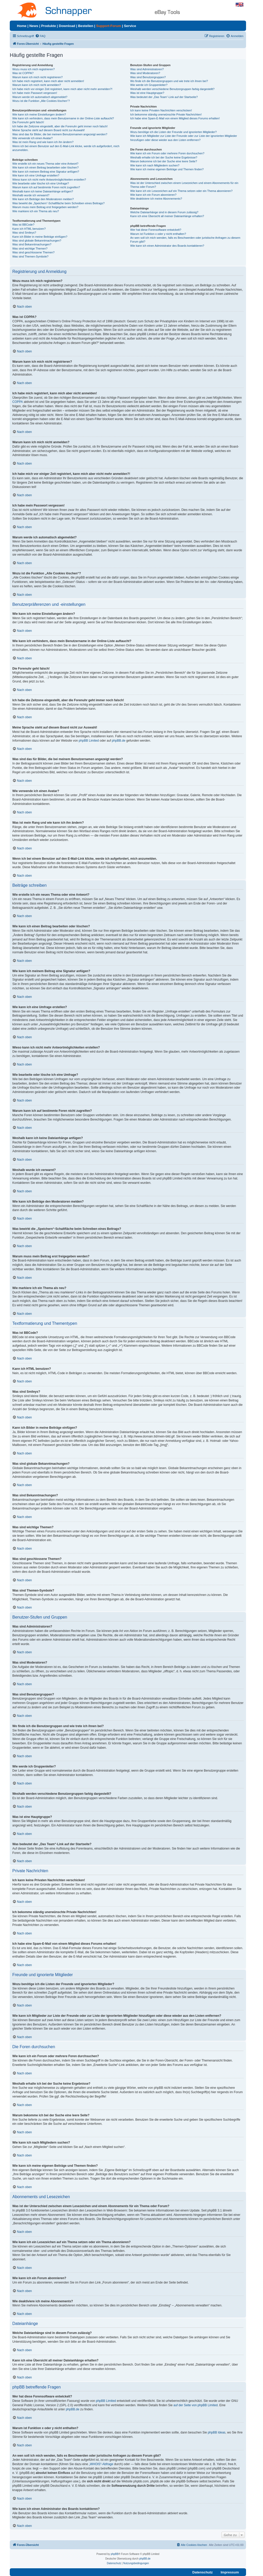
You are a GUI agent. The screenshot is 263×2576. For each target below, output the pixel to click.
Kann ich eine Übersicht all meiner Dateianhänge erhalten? (167, 216)
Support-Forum (108, 26)
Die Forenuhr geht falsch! (28, 122)
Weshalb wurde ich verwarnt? (30, 195)
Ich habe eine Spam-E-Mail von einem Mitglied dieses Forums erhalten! (175, 118)
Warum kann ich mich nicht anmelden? (36, 84)
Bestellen (85, 26)
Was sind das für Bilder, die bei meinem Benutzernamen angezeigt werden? (59, 134)
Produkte (48, 26)
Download (67, 26)
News (33, 26)
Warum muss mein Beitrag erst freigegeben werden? (45, 207)
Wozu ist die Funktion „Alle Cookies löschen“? (41, 100)
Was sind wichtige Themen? (30, 248)
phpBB (114, 2554)
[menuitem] (40, 36)
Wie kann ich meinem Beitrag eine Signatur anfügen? (45, 171)
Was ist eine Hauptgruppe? (147, 92)
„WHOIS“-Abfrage (101, 2464)
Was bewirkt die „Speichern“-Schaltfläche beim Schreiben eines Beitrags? (58, 203)
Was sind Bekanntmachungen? (31, 244)
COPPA (17, 402)
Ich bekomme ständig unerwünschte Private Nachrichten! (166, 114)
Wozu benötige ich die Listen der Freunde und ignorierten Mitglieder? (173, 132)
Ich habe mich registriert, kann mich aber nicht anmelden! (48, 81)
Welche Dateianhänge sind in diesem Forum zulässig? (164, 212)
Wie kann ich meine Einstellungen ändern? (39, 114)
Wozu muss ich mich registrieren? (33, 69)
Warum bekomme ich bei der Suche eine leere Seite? (163, 161)
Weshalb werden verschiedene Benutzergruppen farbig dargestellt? (172, 89)
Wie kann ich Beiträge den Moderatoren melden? (43, 199)
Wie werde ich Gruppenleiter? (148, 84)
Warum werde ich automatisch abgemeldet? (39, 97)
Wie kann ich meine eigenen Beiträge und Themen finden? (167, 169)
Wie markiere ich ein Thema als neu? (35, 211)
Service (130, 26)
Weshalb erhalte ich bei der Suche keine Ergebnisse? (163, 157)
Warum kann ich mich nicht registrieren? (37, 77)
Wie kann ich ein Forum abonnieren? (153, 194)
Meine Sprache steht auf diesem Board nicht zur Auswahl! (48, 130)
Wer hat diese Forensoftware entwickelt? (155, 229)
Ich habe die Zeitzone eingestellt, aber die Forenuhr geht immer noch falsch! (60, 126)
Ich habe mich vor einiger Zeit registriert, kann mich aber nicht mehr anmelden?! (62, 89)
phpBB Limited (89, 740)
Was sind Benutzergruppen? (148, 77)
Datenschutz (202, 2572)
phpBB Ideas (217, 2432)
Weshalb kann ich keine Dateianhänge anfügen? (42, 191)
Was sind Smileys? (24, 232)
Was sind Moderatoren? (145, 73)
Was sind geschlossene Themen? (33, 252)
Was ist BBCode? (23, 224)
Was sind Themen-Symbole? (30, 256)
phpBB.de (118, 740)
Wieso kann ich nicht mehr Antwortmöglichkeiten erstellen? (49, 179)
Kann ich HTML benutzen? (29, 228)
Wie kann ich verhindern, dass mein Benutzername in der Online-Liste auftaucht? (63, 118)
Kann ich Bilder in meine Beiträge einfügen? (39, 236)
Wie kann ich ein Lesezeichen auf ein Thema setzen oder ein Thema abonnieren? (181, 190)
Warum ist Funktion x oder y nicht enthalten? (158, 233)
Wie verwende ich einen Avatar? (32, 138)
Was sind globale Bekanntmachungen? (36, 240)
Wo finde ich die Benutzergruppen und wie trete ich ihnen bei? (169, 81)
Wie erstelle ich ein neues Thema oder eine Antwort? (45, 163)
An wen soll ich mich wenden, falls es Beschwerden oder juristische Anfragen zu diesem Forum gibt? (185, 239)
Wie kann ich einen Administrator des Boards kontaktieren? (167, 245)
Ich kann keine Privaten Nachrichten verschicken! (161, 110)
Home (21, 26)
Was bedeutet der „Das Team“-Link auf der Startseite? (164, 97)
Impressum (230, 2572)
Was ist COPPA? (23, 73)
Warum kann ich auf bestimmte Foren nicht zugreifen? (46, 187)
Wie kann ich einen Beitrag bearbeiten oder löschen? (45, 167)
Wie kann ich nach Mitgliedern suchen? (154, 165)
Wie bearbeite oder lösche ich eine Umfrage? (40, 183)
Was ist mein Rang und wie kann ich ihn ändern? (42, 142)
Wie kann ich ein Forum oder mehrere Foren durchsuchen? (167, 153)
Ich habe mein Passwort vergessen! (34, 92)
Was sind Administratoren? (147, 69)
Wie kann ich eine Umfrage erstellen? (35, 175)
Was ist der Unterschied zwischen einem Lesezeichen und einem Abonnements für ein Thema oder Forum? (184, 184)
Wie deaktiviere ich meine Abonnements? (156, 198)
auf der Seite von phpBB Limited (195, 2405)
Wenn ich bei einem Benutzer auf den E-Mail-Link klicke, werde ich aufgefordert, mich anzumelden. (65, 148)
